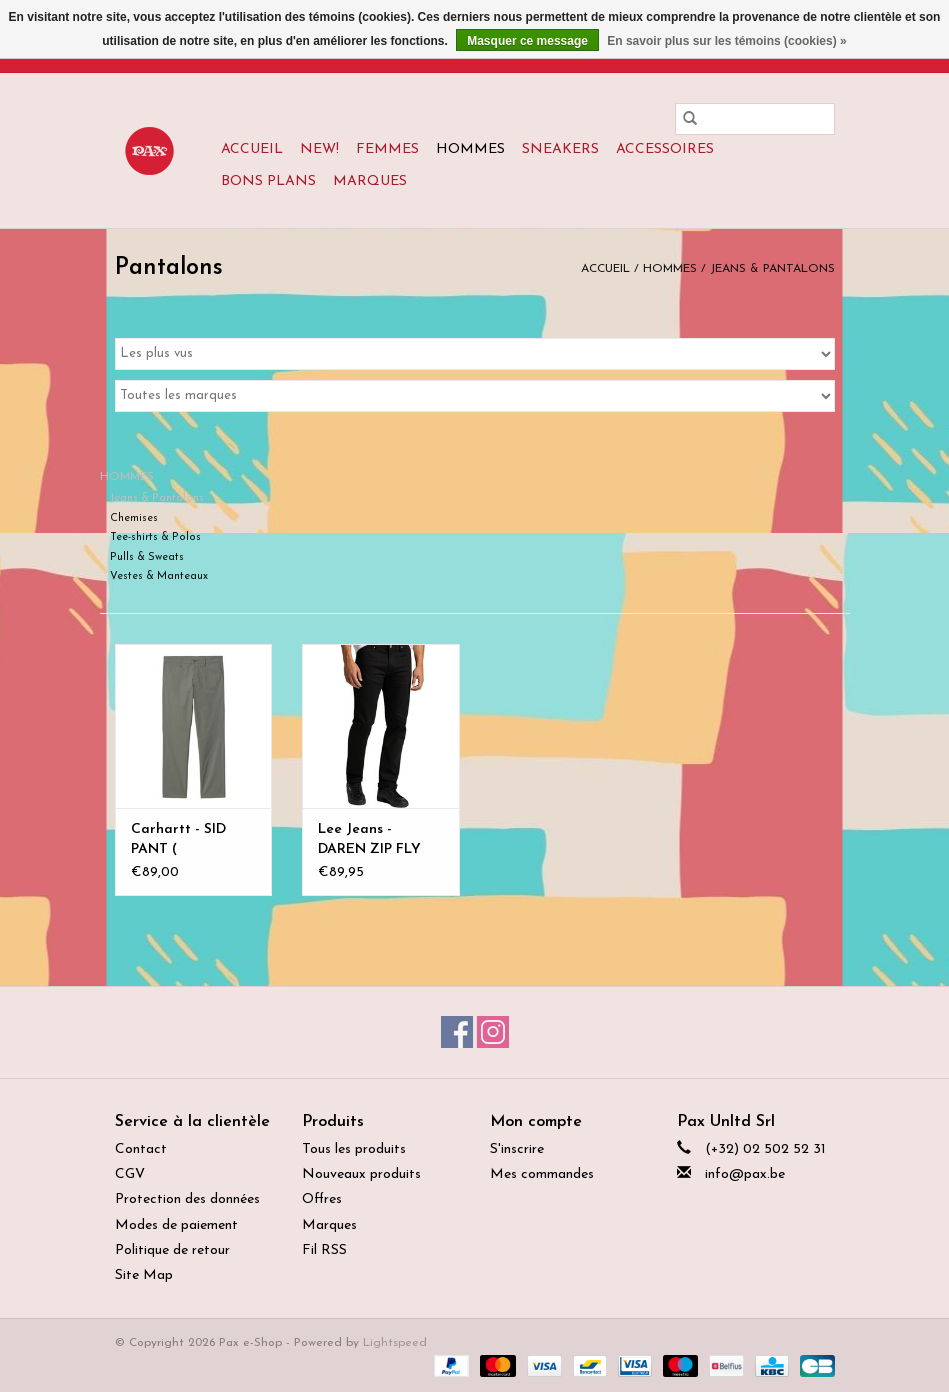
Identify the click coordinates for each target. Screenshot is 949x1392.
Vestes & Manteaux (159, 576)
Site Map (144, 1275)
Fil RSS (324, 1250)
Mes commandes (542, 1174)
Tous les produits (354, 1149)
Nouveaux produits (361, 1174)
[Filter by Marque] (475, 396)
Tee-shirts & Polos (155, 537)
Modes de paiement (176, 1225)
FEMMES (387, 149)
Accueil (252, 149)
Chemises (134, 518)
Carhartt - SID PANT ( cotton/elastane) (187, 841)
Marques (370, 181)
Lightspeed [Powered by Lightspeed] (395, 1343)
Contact (141, 1149)
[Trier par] (475, 354)
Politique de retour (172, 1250)
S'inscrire (517, 1149)
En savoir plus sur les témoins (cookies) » (726, 41)
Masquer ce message (527, 41)
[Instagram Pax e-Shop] (493, 1032)
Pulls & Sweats (147, 557)
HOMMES (470, 149)
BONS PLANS (268, 181)
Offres (322, 1199)
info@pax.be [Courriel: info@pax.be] (745, 1174)
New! (319, 149)
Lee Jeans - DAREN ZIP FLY (369, 839)
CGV (130, 1174)
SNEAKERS (560, 149)
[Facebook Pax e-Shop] (457, 1032)
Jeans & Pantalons (772, 269)
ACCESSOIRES (665, 149)
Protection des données (187, 1199)
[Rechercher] (755, 119)
